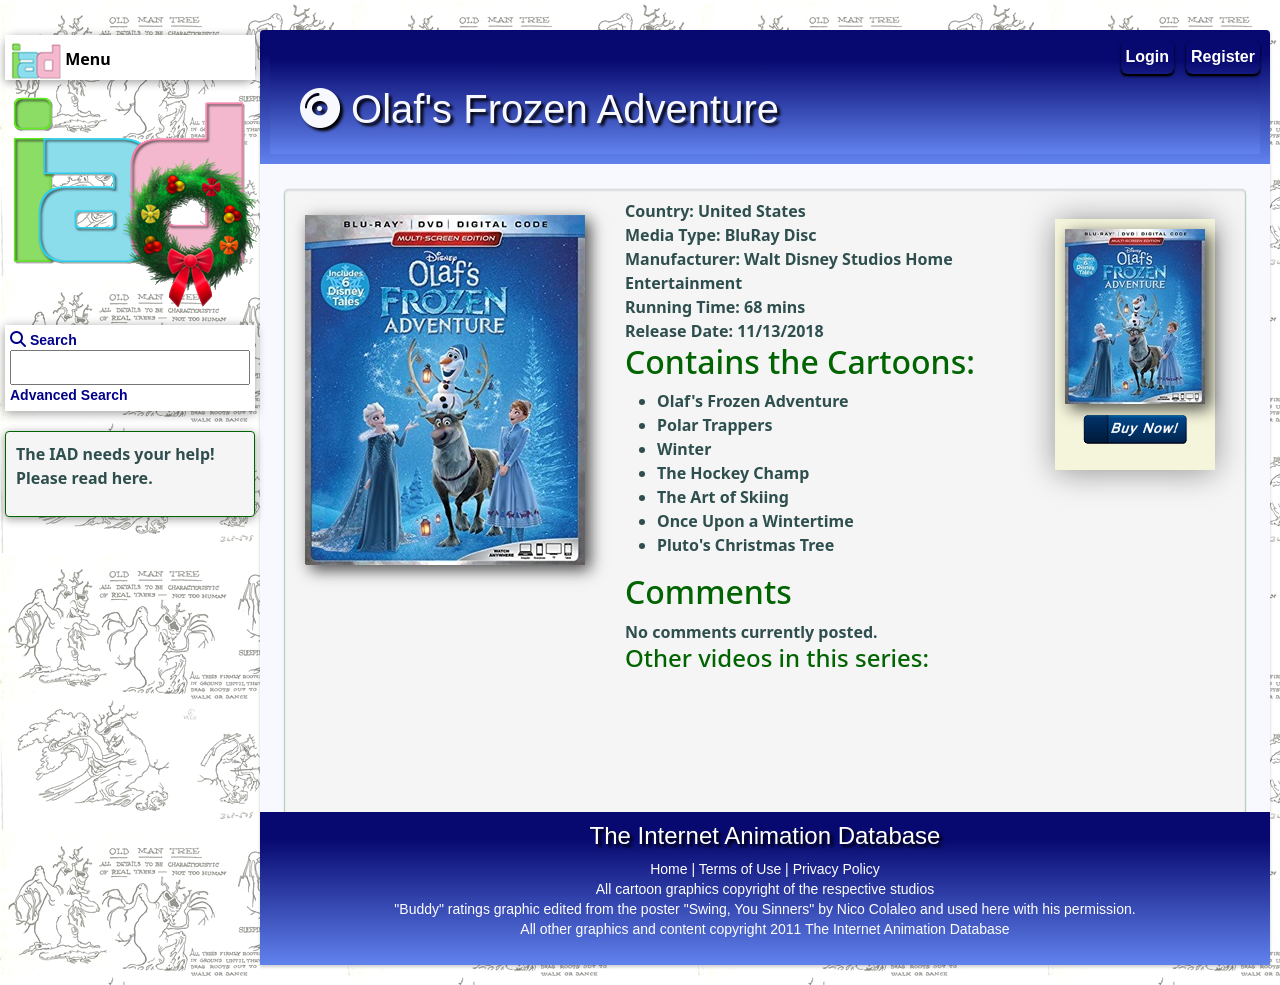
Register (1223, 56)
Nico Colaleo (876, 909)
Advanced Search (69, 395)
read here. (112, 478)
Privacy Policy (836, 869)
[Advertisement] (125, 647)
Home (668, 869)
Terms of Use (740, 869)
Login (1148, 56)
